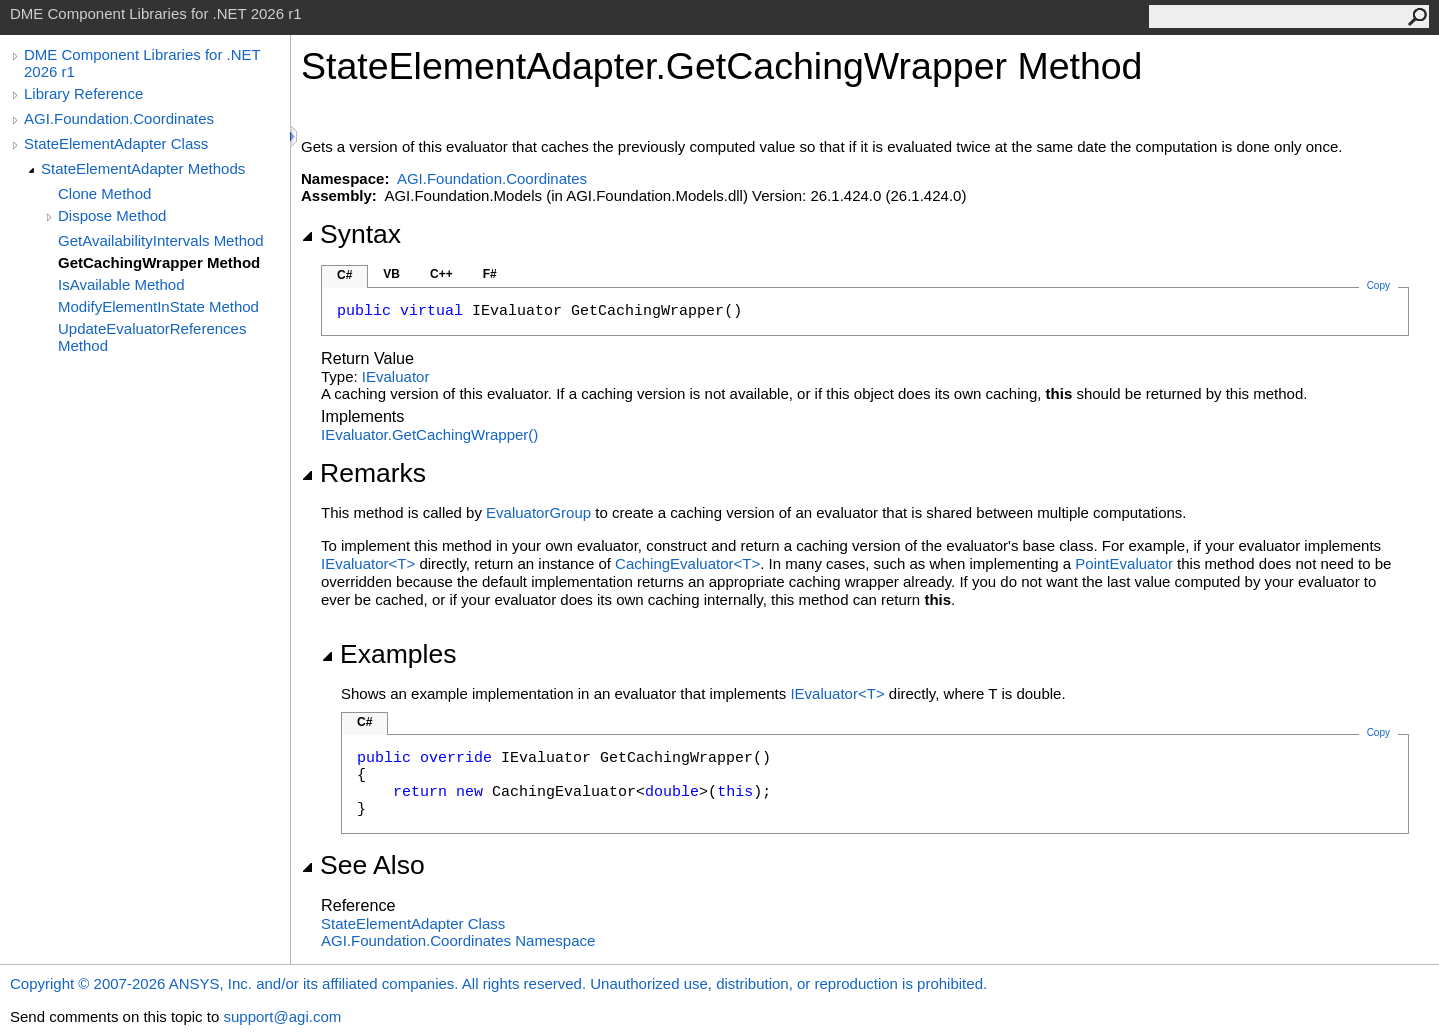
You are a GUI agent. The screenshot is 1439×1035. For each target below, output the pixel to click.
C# (344, 275)
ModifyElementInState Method (158, 306)
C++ (441, 274)
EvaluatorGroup (538, 512)
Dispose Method (112, 215)
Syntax (351, 234)
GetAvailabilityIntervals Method (161, 240)
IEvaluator (396, 376)
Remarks (363, 473)
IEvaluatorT (370, 563)
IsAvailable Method (121, 284)
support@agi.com (282, 1016)
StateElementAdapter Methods (143, 168)
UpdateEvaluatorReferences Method (152, 337)
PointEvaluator (1124, 563)
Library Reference (83, 93)
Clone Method (104, 193)
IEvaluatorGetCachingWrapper (429, 434)
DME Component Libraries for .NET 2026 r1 (142, 63)
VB (391, 274)
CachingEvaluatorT (687, 563)
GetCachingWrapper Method (159, 262)
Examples (388, 654)
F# (490, 274)
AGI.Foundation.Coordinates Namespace (458, 940)
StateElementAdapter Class (116, 143)
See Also (363, 865)
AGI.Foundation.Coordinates (119, 118)
